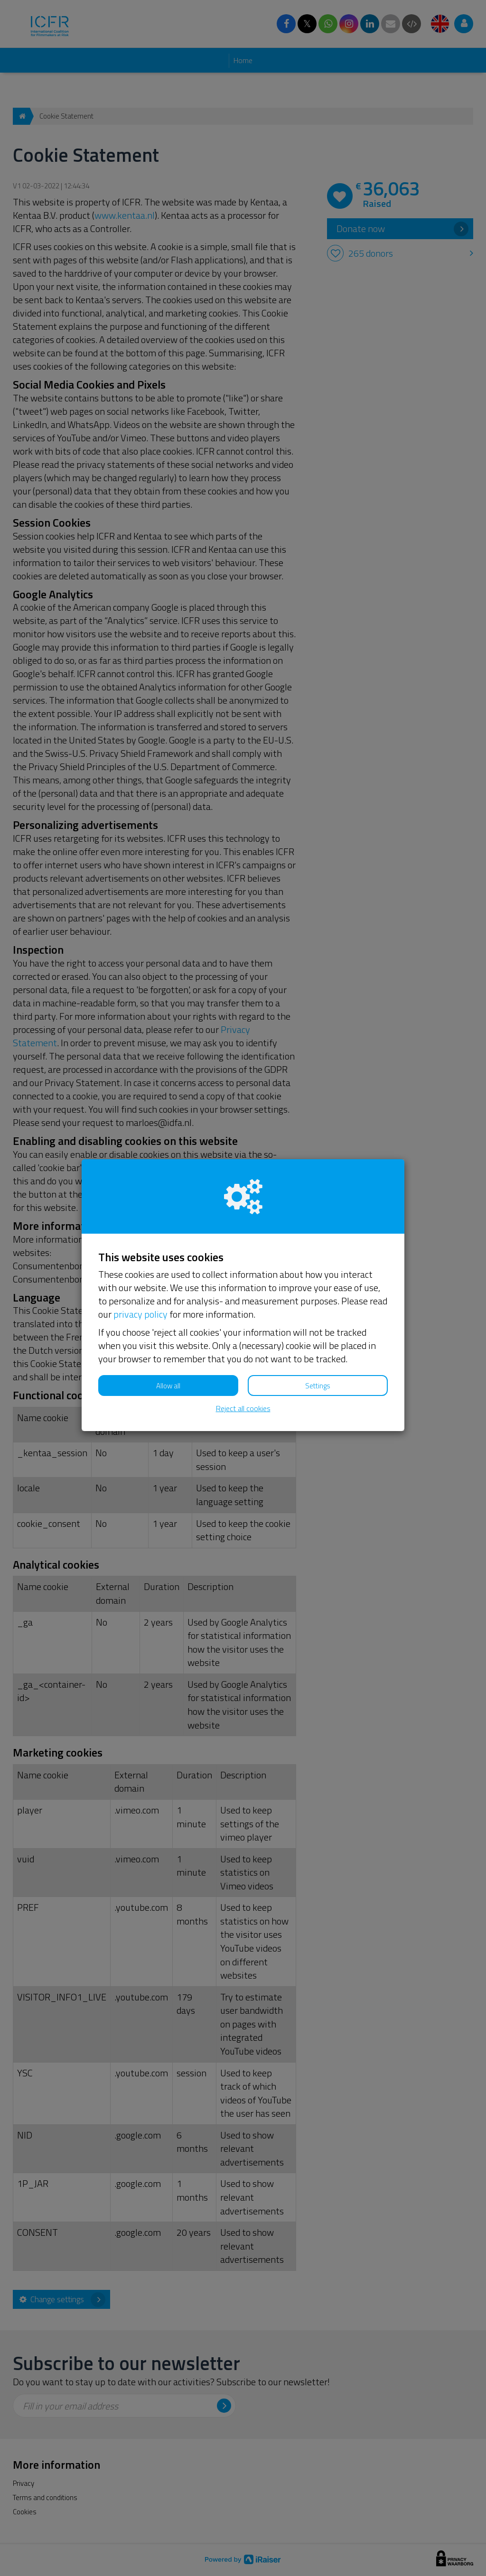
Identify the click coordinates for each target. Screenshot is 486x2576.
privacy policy (140, 1314)
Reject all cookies (243, 1408)
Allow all (168, 1385)
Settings (317, 1385)
